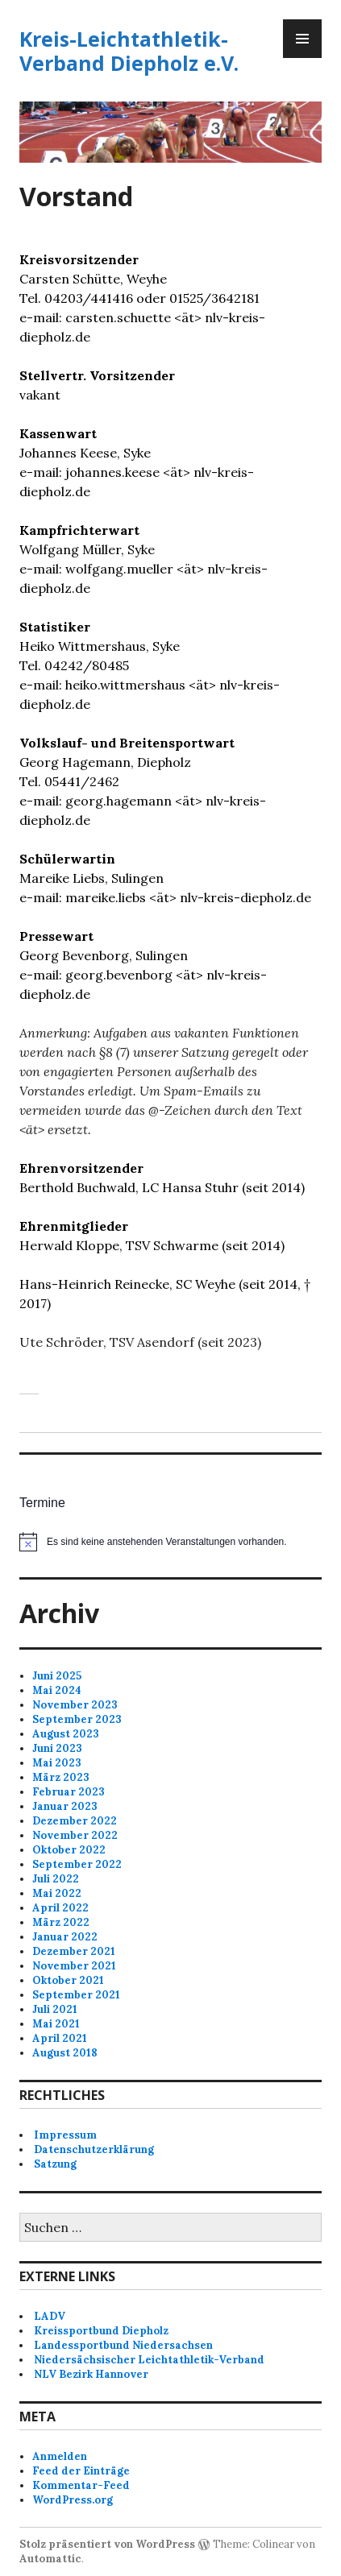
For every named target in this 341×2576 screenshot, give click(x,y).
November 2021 (74, 1966)
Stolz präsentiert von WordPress (107, 2544)
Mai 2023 (56, 1763)
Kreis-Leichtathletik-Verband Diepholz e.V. (129, 51)
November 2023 (75, 1705)
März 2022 (60, 1922)
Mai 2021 (56, 2024)
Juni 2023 (57, 1748)
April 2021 (59, 2038)
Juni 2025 (56, 1676)
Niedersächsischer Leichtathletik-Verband (149, 2360)
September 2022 (77, 1864)
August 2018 (65, 2053)
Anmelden (59, 2456)
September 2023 (77, 1719)
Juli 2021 (54, 2009)
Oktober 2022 (69, 1850)
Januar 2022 (65, 1937)
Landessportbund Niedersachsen (123, 2345)
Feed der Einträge (81, 2471)
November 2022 (75, 1835)
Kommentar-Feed (81, 2485)
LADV (49, 2316)
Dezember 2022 (74, 1821)
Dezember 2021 (73, 1951)
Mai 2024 (56, 1690)
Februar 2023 (68, 1792)
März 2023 (60, 1777)
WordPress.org (72, 2500)
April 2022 (60, 1908)
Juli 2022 (55, 1879)
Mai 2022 (56, 1893)
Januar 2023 (65, 1806)
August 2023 (65, 1734)
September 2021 (76, 1995)
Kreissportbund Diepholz (101, 2331)
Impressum (65, 2135)
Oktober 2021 (68, 1980)
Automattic (50, 2559)
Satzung (55, 2164)
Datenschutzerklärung (94, 2149)
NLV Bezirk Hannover (91, 2374)
